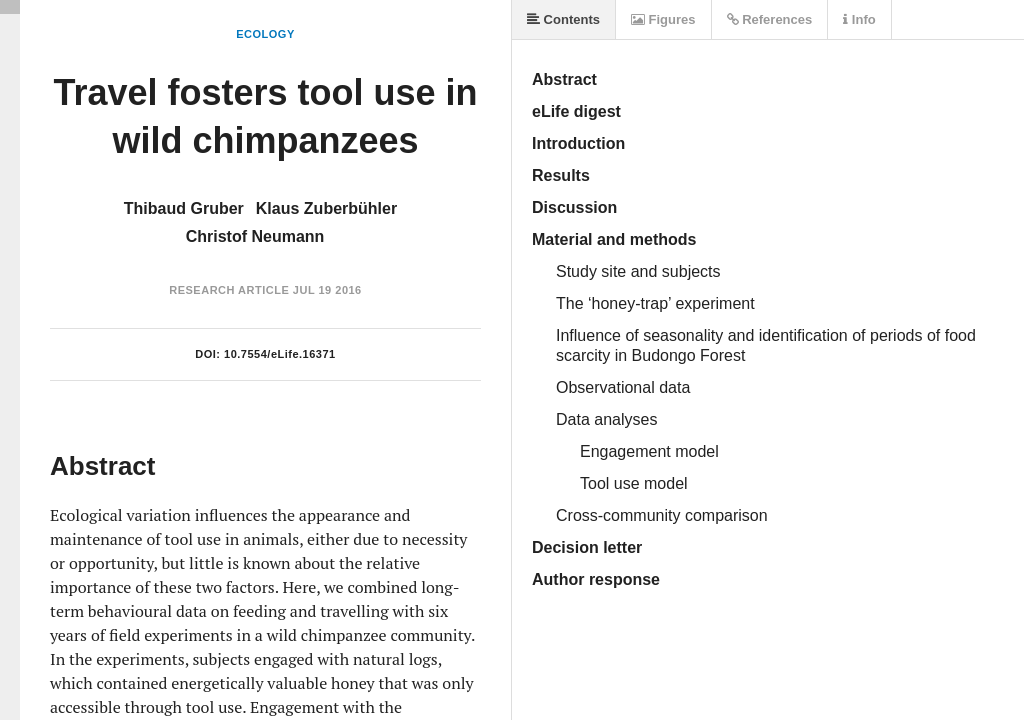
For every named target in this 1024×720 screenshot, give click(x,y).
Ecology (265, 34)
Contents (563, 19)
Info (859, 19)
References (770, 19)
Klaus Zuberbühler (326, 208)
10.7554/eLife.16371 (280, 354)
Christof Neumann (255, 236)
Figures (663, 19)
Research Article (229, 290)
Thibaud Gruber (184, 208)
